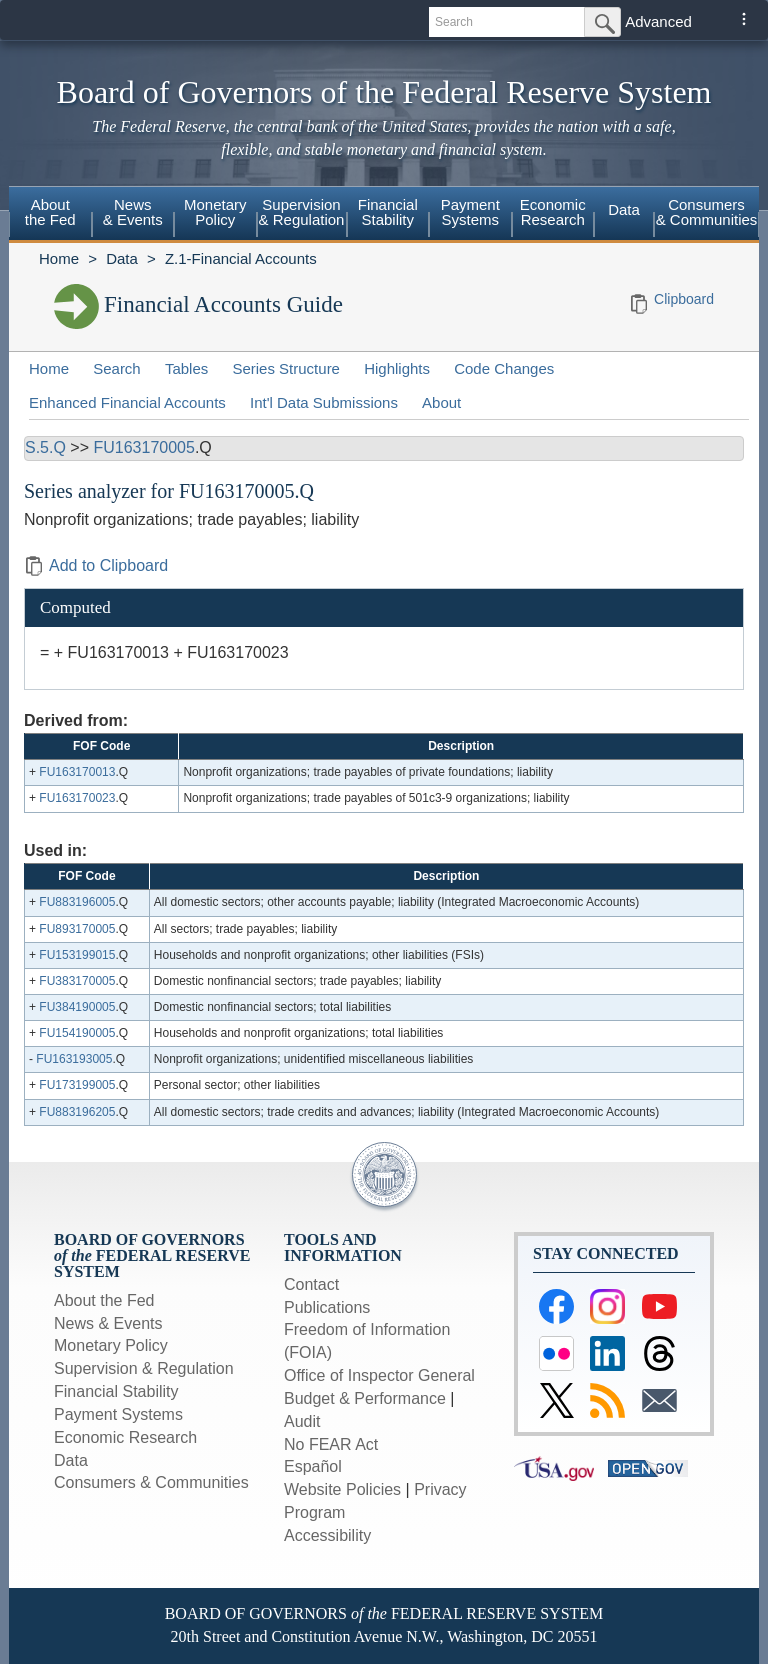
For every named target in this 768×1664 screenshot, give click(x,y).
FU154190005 (77, 1033)
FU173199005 (77, 1085)
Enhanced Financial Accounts (127, 402)
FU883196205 (77, 1112)
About (441, 402)
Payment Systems (470, 212)
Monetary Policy (215, 212)
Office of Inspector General (379, 1375)
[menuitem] (50, 215)
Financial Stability (388, 212)
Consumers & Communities (707, 212)
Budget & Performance (365, 1398)
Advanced (658, 21)
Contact (311, 1284)
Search (117, 368)
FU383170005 (77, 981)
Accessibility (327, 1535)
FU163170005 (143, 447)
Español (313, 1466)
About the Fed (50, 212)
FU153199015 (77, 955)
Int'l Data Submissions (324, 402)
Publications (327, 1307)
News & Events (133, 212)
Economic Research (553, 212)
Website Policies (342, 1489)
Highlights (397, 368)
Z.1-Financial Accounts (241, 258)
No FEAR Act (331, 1444)
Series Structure (286, 368)
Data (624, 209)
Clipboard (684, 299)
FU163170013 (77, 772)
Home (59, 258)
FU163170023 (77, 798)
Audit (302, 1421)
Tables (186, 368)
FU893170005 (77, 929)
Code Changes (504, 368)
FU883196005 (77, 902)
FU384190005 (77, 1007)
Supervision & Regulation (302, 212)
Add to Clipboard (96, 565)
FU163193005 (74, 1059)
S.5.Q (45, 447)
